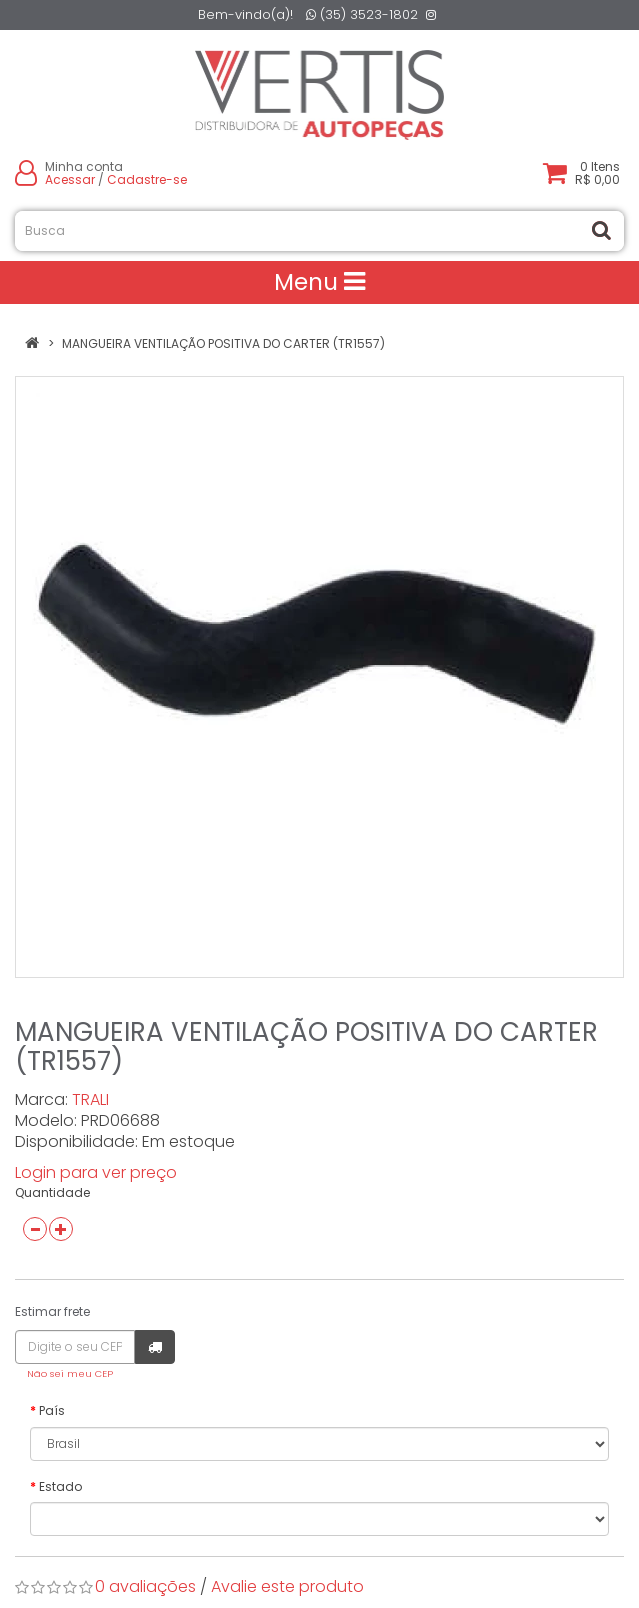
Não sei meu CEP (70, 1373)
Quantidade (52, 1192)
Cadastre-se (147, 179)
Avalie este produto (287, 1586)
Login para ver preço (96, 1172)
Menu (319, 282)
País (52, 1410)
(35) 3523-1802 (362, 14)
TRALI (90, 1099)
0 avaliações (145, 1586)
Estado (60, 1486)
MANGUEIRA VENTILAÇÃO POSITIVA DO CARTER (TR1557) (223, 343)
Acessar (70, 179)
